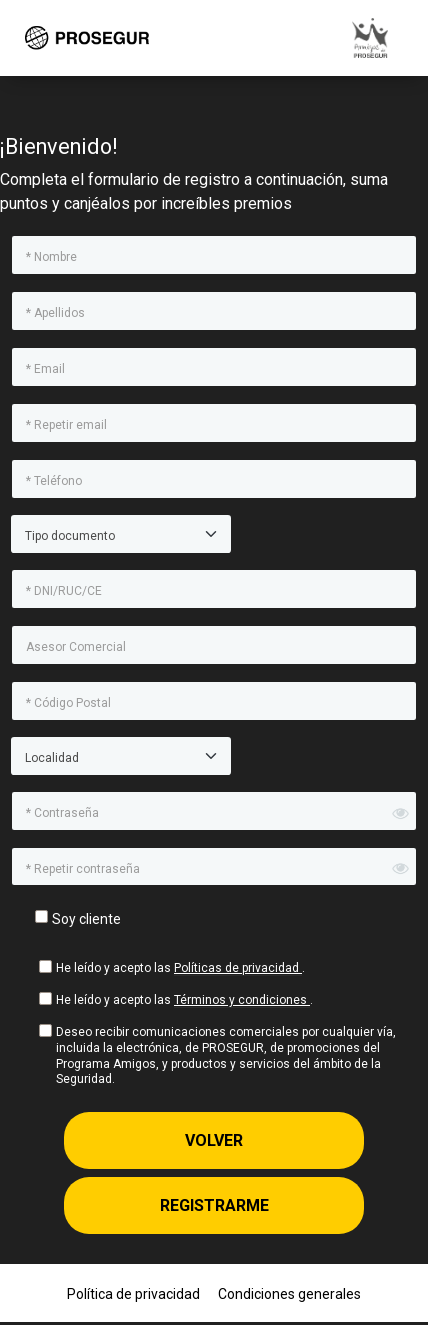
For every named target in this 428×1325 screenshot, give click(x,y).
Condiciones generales (289, 1294)
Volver (214, 1140)
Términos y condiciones (242, 1000)
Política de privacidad (133, 1294)
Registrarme (214, 1205)
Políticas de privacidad (238, 968)
